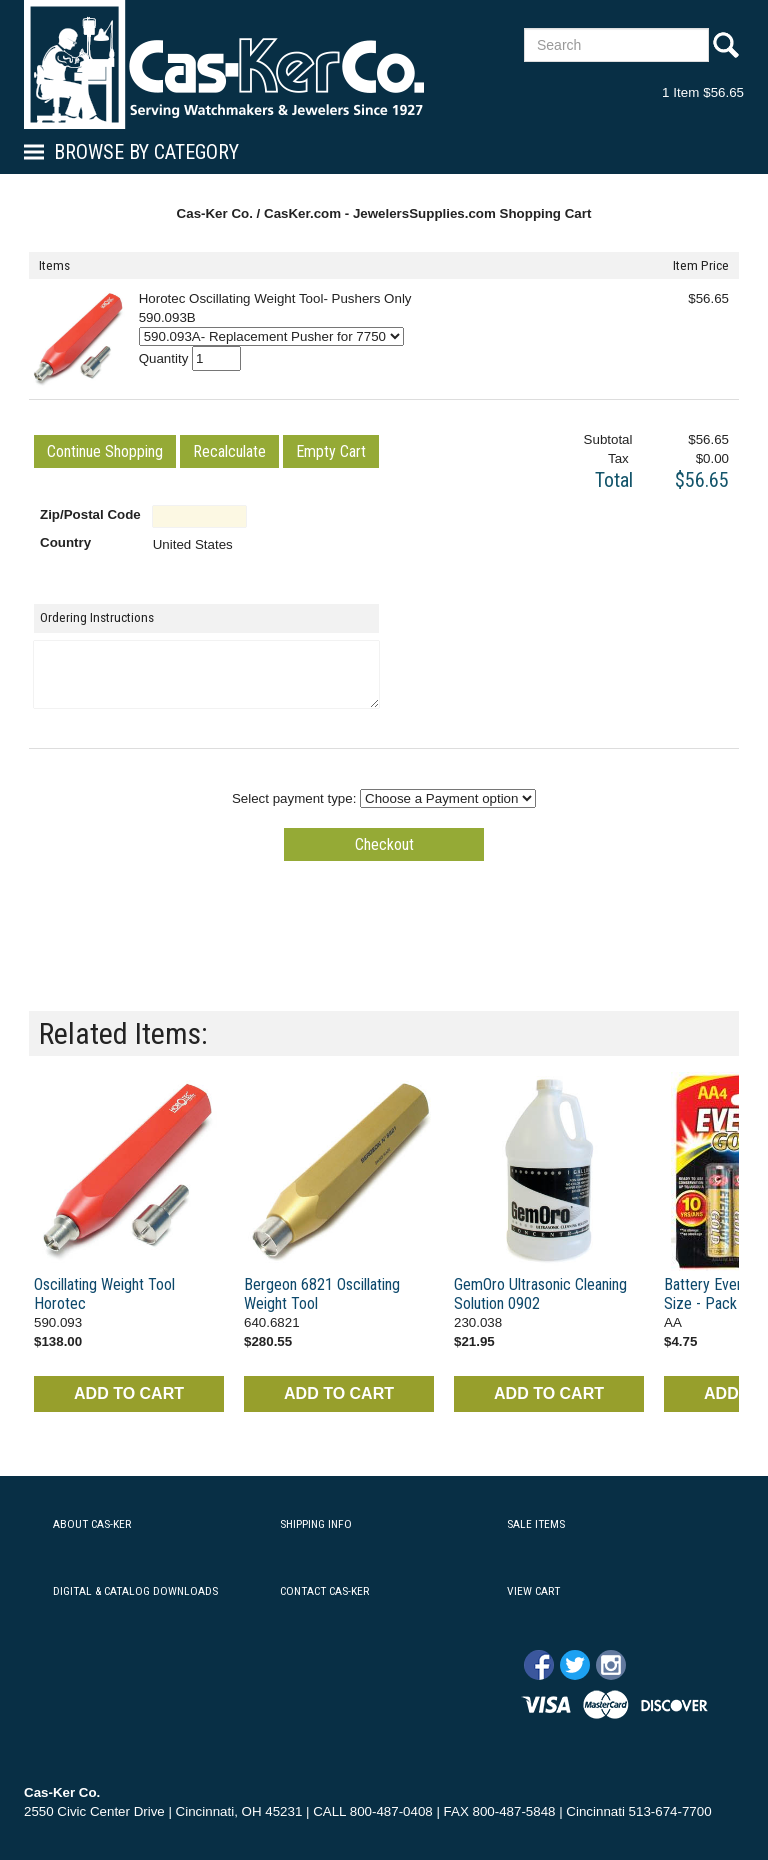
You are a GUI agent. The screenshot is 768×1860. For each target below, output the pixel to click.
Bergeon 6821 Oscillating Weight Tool (322, 1294)
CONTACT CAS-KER (324, 1591)
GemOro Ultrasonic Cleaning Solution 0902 (540, 1294)
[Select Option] (271, 336)
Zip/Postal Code (90, 514)
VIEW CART (533, 1591)
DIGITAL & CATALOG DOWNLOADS (135, 1591)
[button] (105, 451)
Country (65, 542)
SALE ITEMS (536, 1524)
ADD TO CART (129, 1393)
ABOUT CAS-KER (92, 1524)
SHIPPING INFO (316, 1524)
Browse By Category (146, 152)
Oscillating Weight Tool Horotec (104, 1294)
